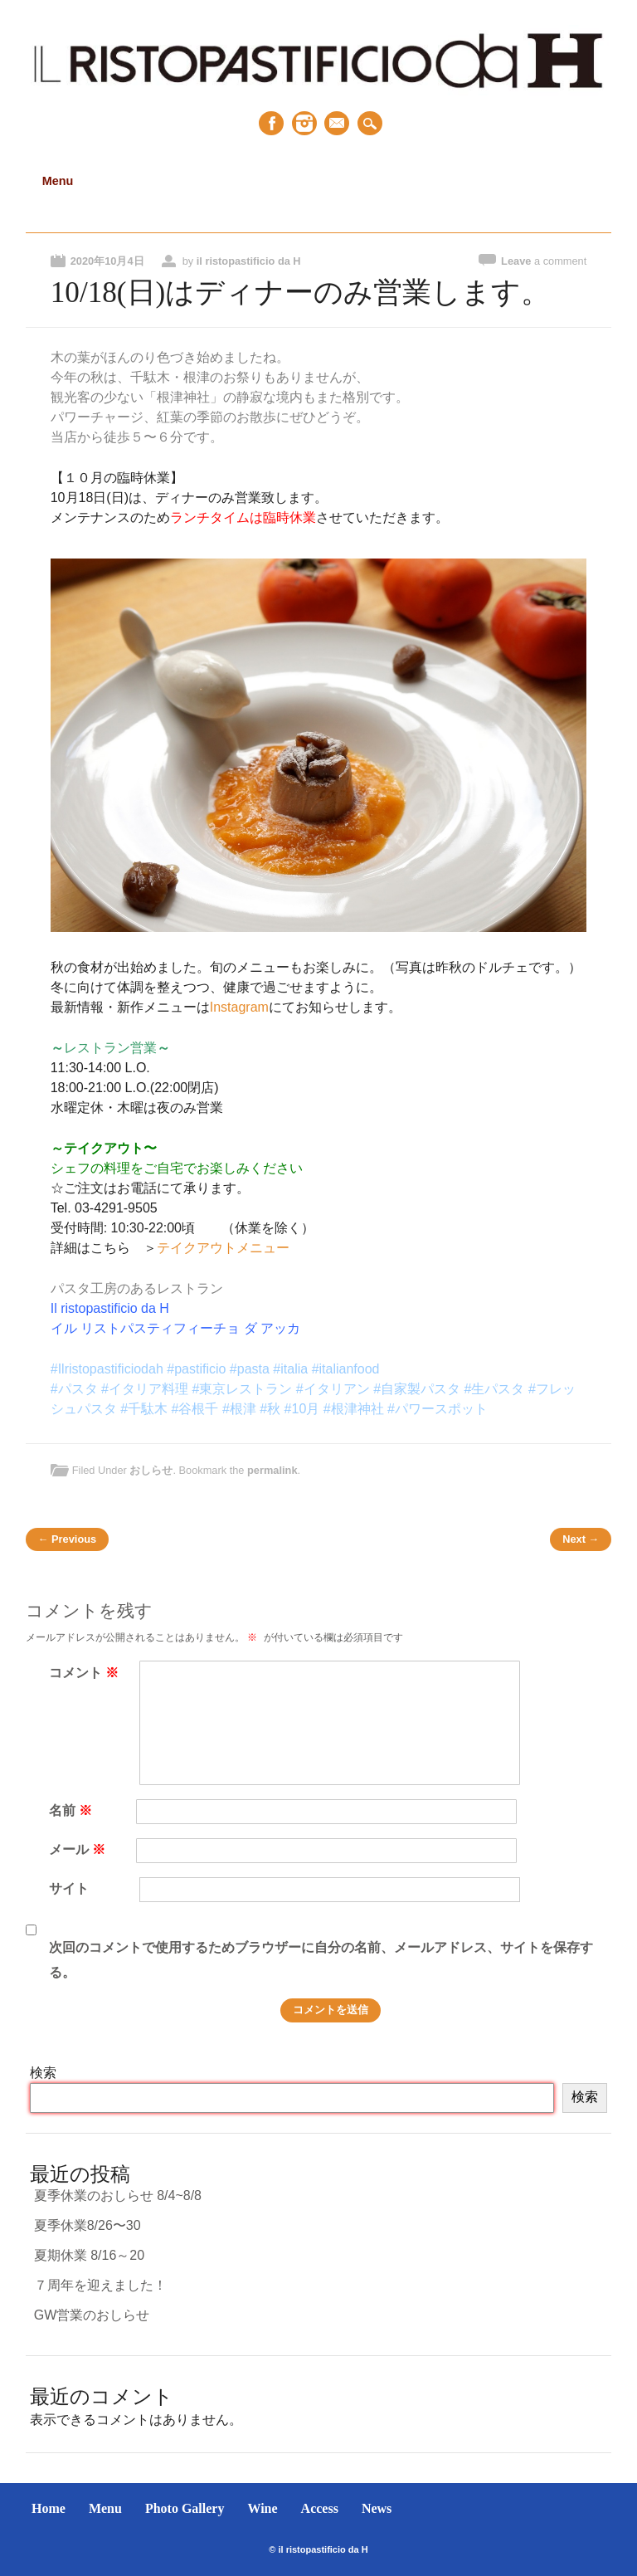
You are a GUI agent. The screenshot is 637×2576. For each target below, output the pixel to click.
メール (79, 1849)
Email (336, 123)
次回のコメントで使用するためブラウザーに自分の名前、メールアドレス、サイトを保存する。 (321, 1959)
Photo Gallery (185, 2508)
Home (49, 2508)
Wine (262, 2508)
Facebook (271, 123)
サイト (69, 1888)
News (376, 2508)
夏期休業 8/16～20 (89, 2255)
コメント (86, 1673)
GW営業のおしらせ (92, 2315)
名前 (72, 1810)
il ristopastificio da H (249, 261)
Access (319, 2508)
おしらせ (151, 1470)
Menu (105, 2508)
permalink (272, 1470)
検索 (43, 2073)
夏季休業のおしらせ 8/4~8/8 (118, 2195)
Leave (543, 261)
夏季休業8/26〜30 (87, 2225)
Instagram (304, 123)
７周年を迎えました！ (100, 2285)
